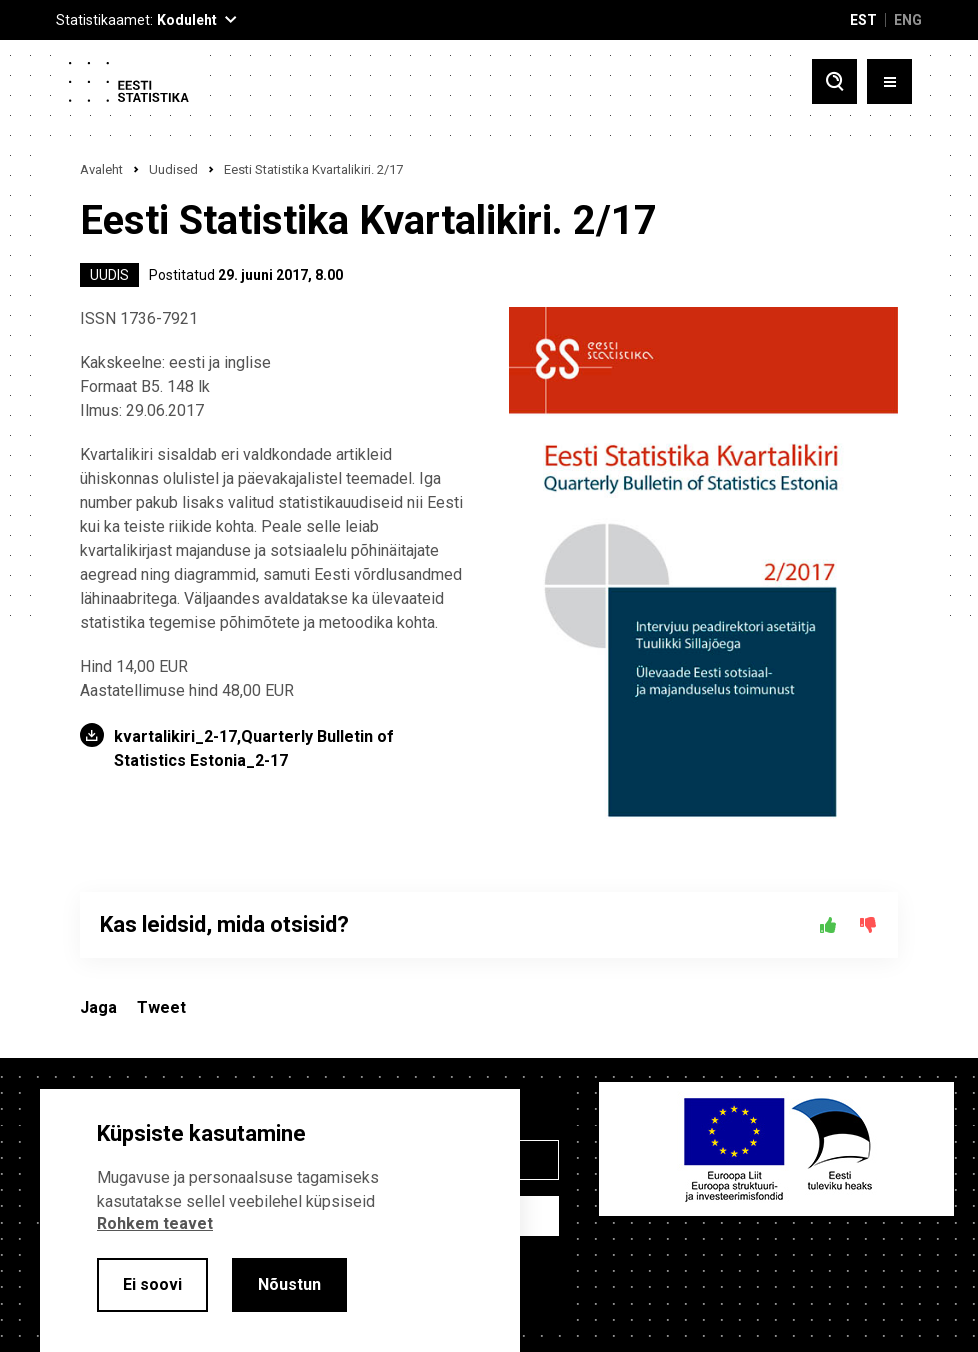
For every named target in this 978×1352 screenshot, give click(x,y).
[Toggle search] (834, 81)
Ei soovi (152, 1284)
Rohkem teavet (155, 1223)
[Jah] (828, 925)
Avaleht (101, 169)
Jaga (98, 1007)
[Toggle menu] (889, 81)
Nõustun (289, 1284)
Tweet (161, 1007)
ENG (908, 20)
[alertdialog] (280, 1220)
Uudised (173, 169)
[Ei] (868, 925)
